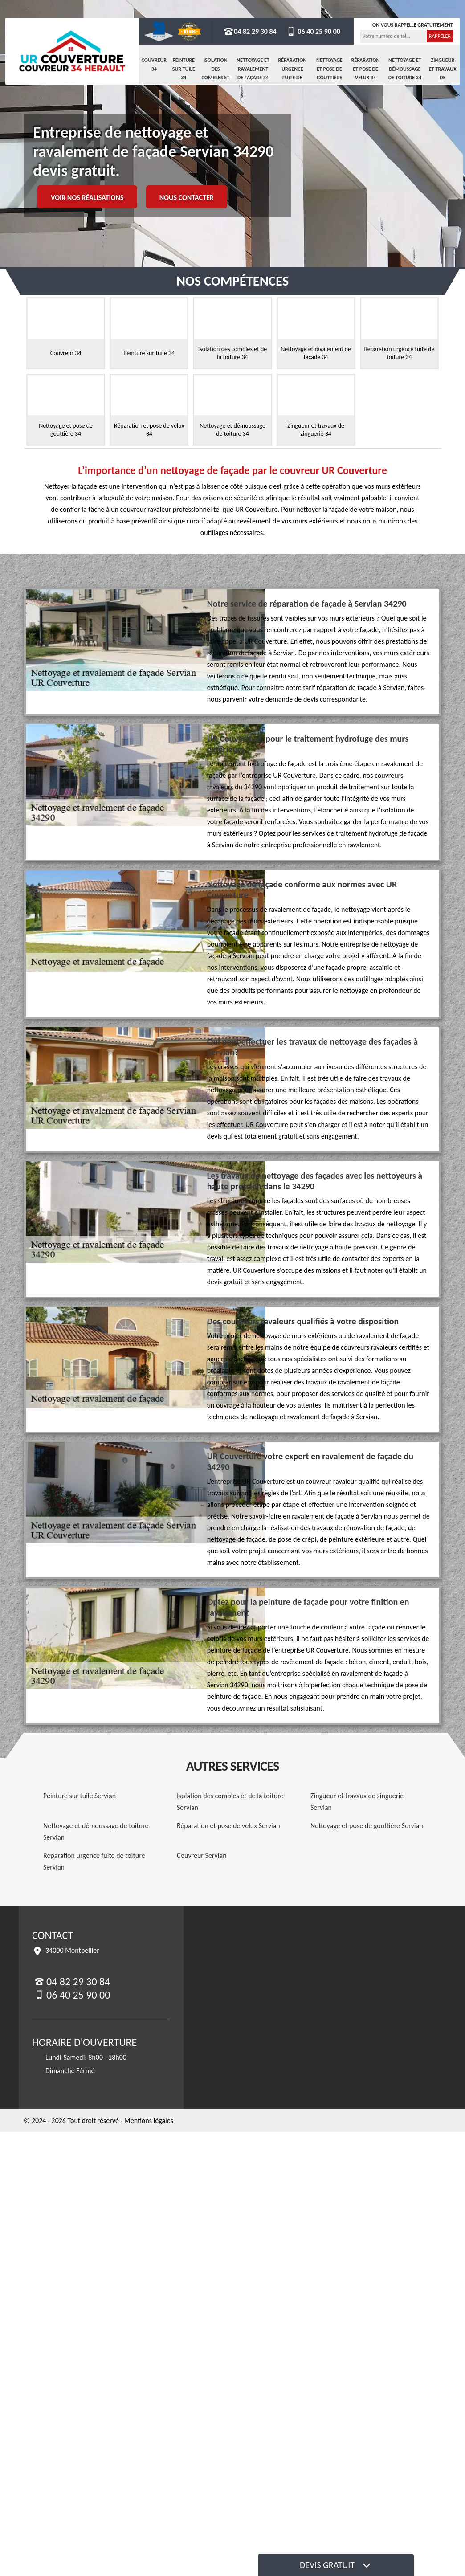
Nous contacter (186, 197)
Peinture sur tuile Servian (79, 1796)
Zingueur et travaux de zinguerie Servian (357, 1802)
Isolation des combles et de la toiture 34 (216, 77)
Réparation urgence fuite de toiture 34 (292, 73)
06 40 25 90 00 (313, 31)
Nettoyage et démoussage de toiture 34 (404, 69)
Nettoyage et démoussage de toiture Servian (96, 1831)
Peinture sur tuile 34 (183, 69)
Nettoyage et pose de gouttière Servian (366, 1825)
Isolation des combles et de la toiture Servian (230, 1802)
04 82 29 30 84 (250, 31)
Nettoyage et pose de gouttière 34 (329, 73)
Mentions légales (148, 2120)
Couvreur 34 (154, 64)
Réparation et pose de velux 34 (365, 69)
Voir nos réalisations (87, 197)
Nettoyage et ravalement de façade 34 (253, 69)
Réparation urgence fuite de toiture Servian (94, 1861)
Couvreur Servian (202, 1855)
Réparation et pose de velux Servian (228, 1825)
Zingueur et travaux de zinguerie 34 (443, 77)
